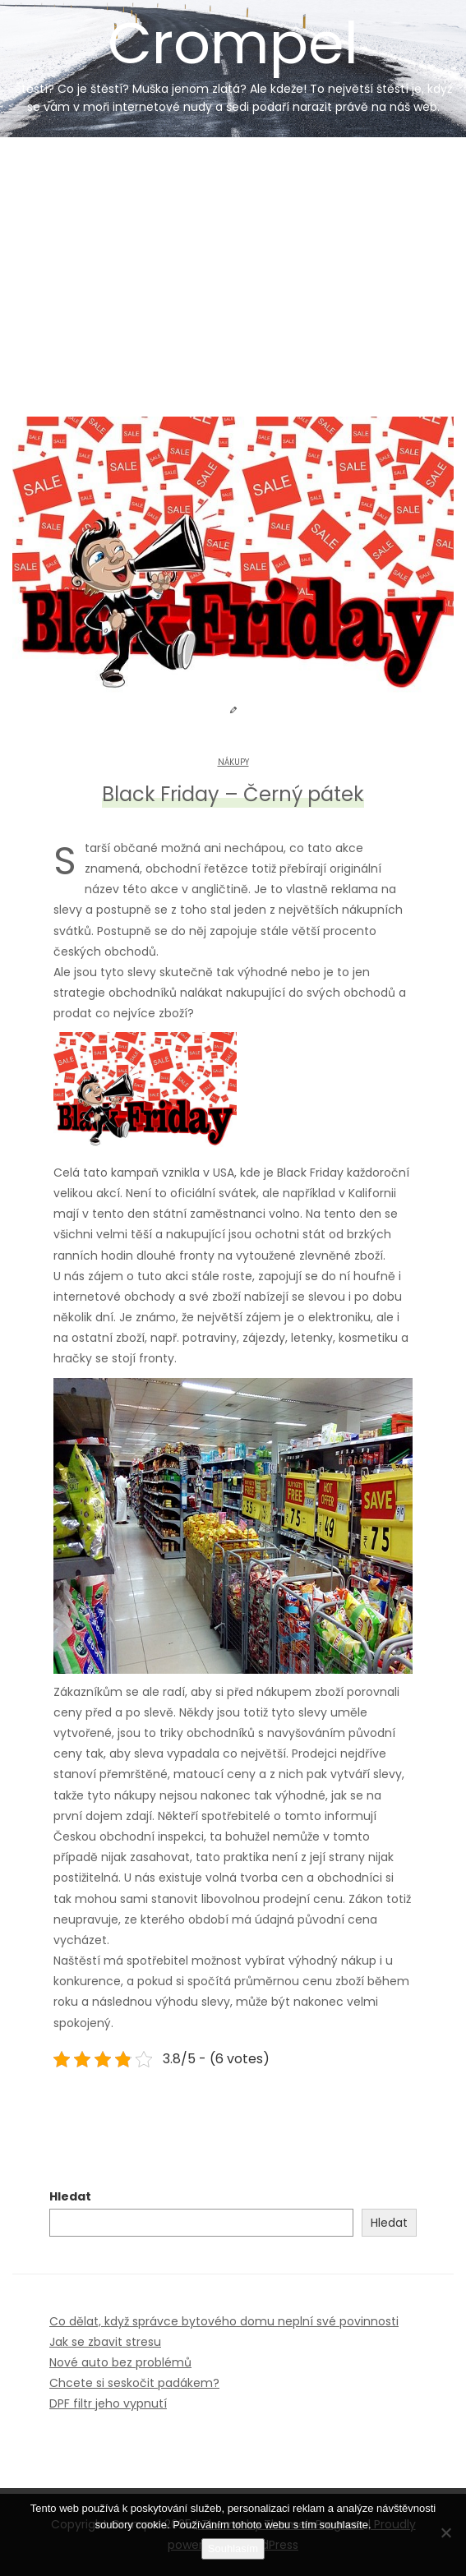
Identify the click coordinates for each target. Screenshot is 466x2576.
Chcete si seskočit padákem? (134, 2383)
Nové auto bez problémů (120, 2362)
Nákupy (233, 762)
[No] (445, 2532)
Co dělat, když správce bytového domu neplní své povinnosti (224, 2321)
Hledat (70, 2196)
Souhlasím (233, 2548)
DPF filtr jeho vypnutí (108, 2403)
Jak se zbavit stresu (105, 2342)
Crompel (233, 59)
